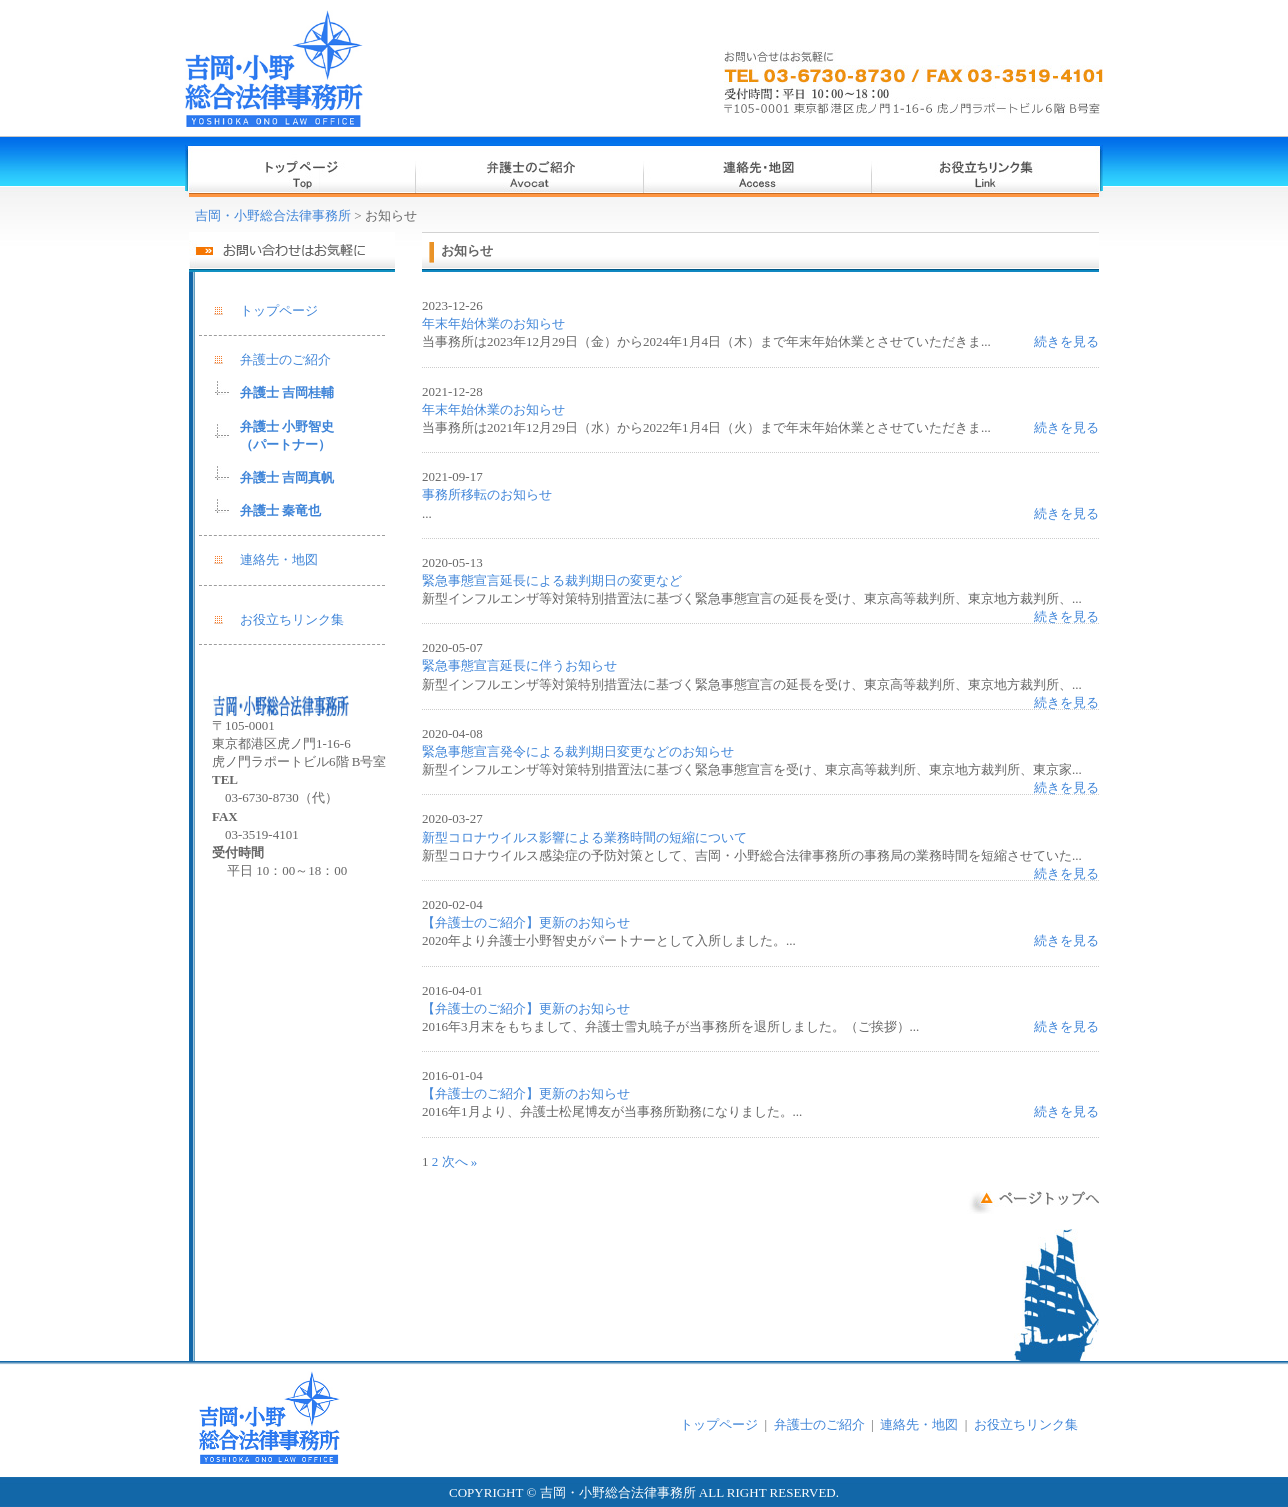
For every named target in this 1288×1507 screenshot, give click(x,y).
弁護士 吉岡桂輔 (287, 392)
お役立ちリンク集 (292, 619)
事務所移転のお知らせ (487, 494)
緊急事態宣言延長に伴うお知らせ (519, 665)
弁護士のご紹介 (285, 359)
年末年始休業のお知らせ (493, 323)
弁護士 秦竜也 (280, 510)
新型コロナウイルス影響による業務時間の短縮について (584, 837)
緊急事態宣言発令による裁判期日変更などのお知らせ (578, 751)
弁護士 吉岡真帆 (287, 477)
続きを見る (1066, 341)
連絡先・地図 (279, 559)
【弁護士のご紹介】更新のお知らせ (526, 922)
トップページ (279, 310)
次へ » (460, 1161)
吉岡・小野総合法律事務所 (273, 215)
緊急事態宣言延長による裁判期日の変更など (552, 580)
